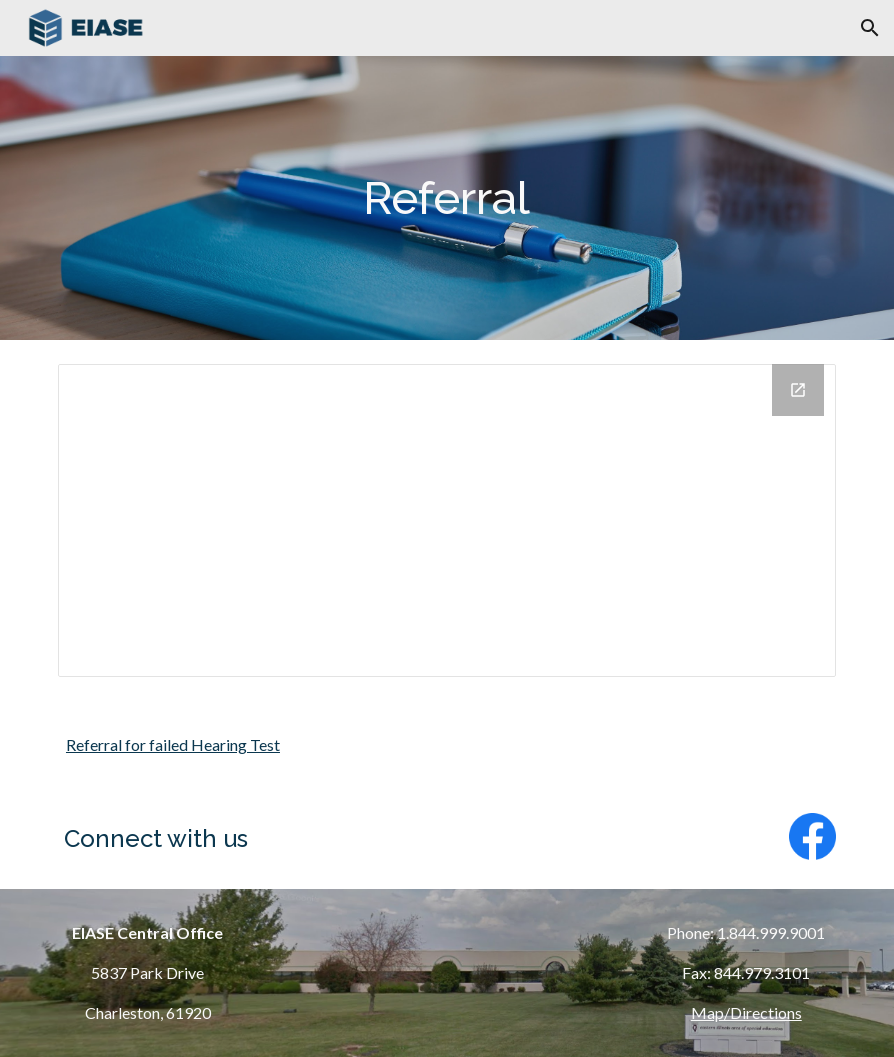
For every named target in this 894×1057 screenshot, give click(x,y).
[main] (447, 198)
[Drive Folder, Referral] (447, 520)
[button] (870, 28)
